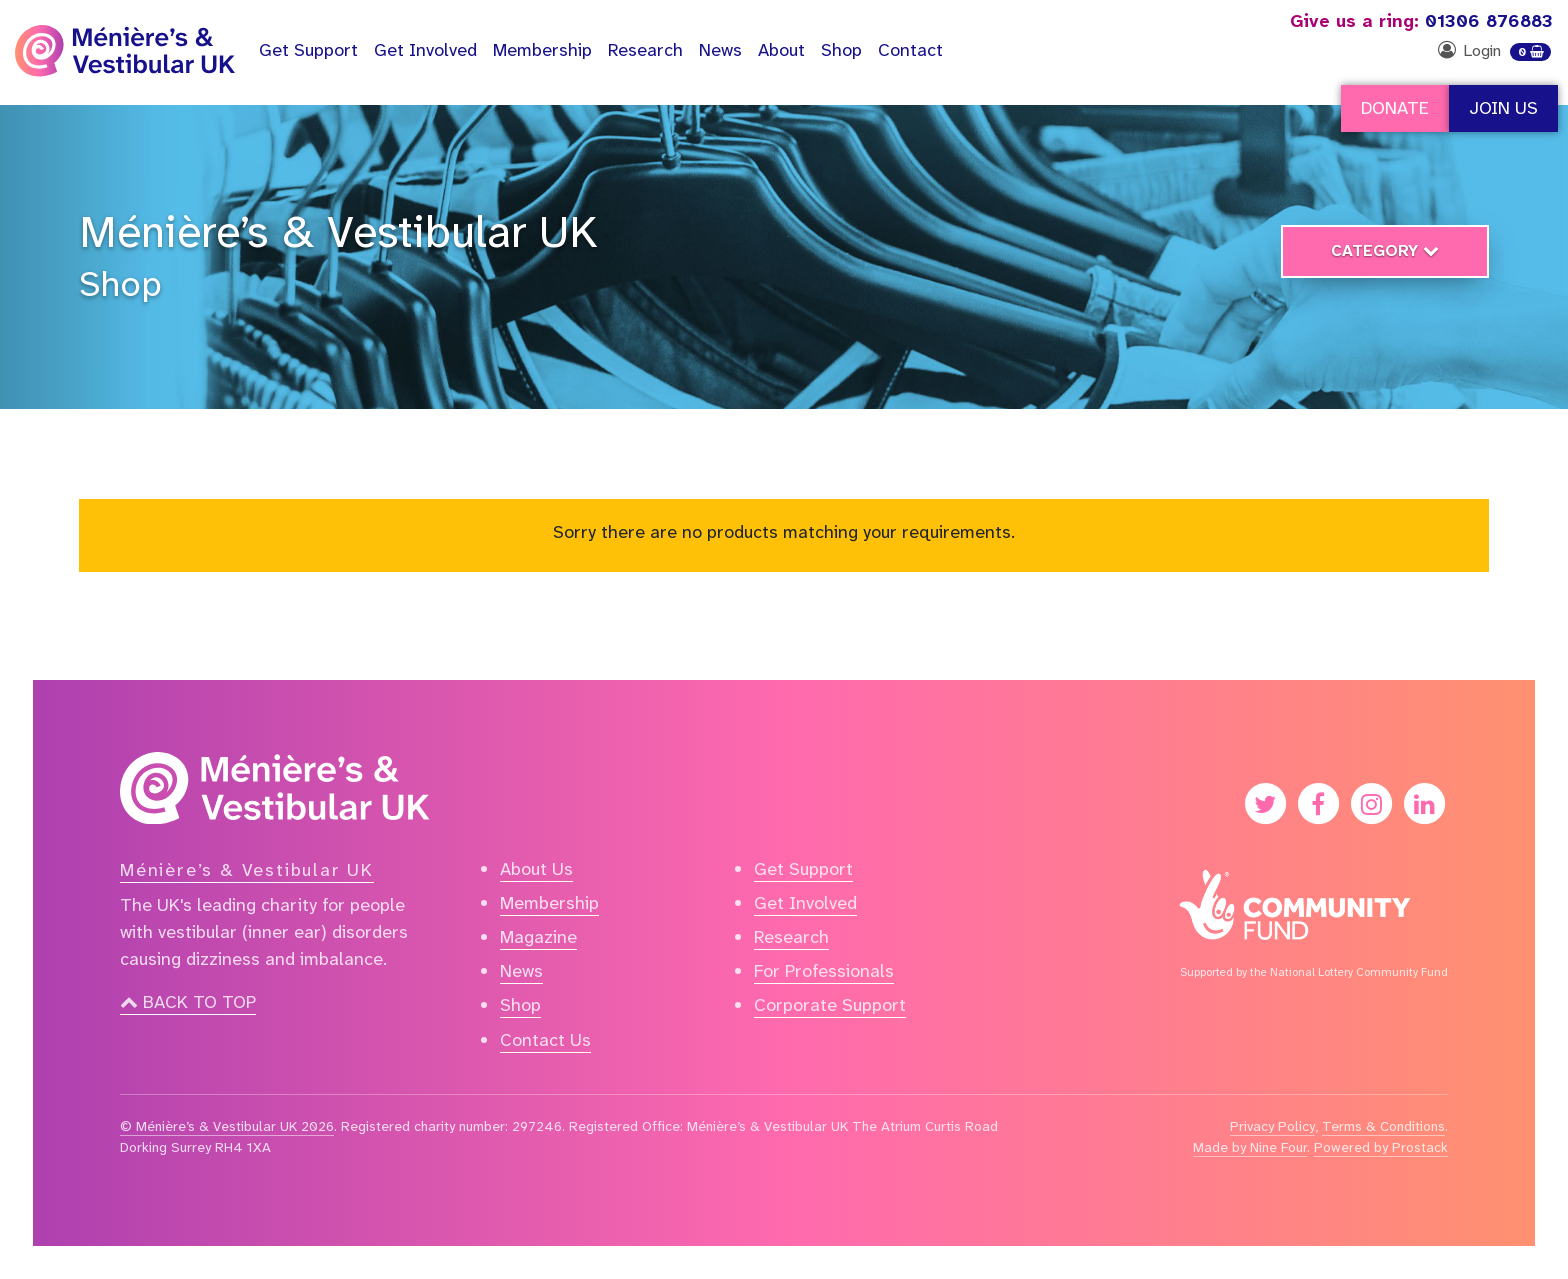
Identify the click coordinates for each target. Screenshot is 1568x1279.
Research (645, 50)
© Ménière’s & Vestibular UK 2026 (227, 1126)
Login (1482, 50)
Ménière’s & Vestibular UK (338, 232)
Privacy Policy (1272, 1126)
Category (1385, 250)
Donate (1395, 108)
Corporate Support (830, 1005)
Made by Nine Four (1250, 1147)
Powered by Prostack (1381, 1147)
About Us (536, 869)
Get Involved (425, 50)
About (781, 50)
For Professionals (824, 971)
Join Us (1503, 108)
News (720, 50)
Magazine (538, 937)
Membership (542, 50)
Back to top (188, 1002)
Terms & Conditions (1383, 1126)
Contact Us (545, 1040)
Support (308, 50)
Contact (910, 50)
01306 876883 (1421, 21)
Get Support (803, 869)
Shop (841, 50)
